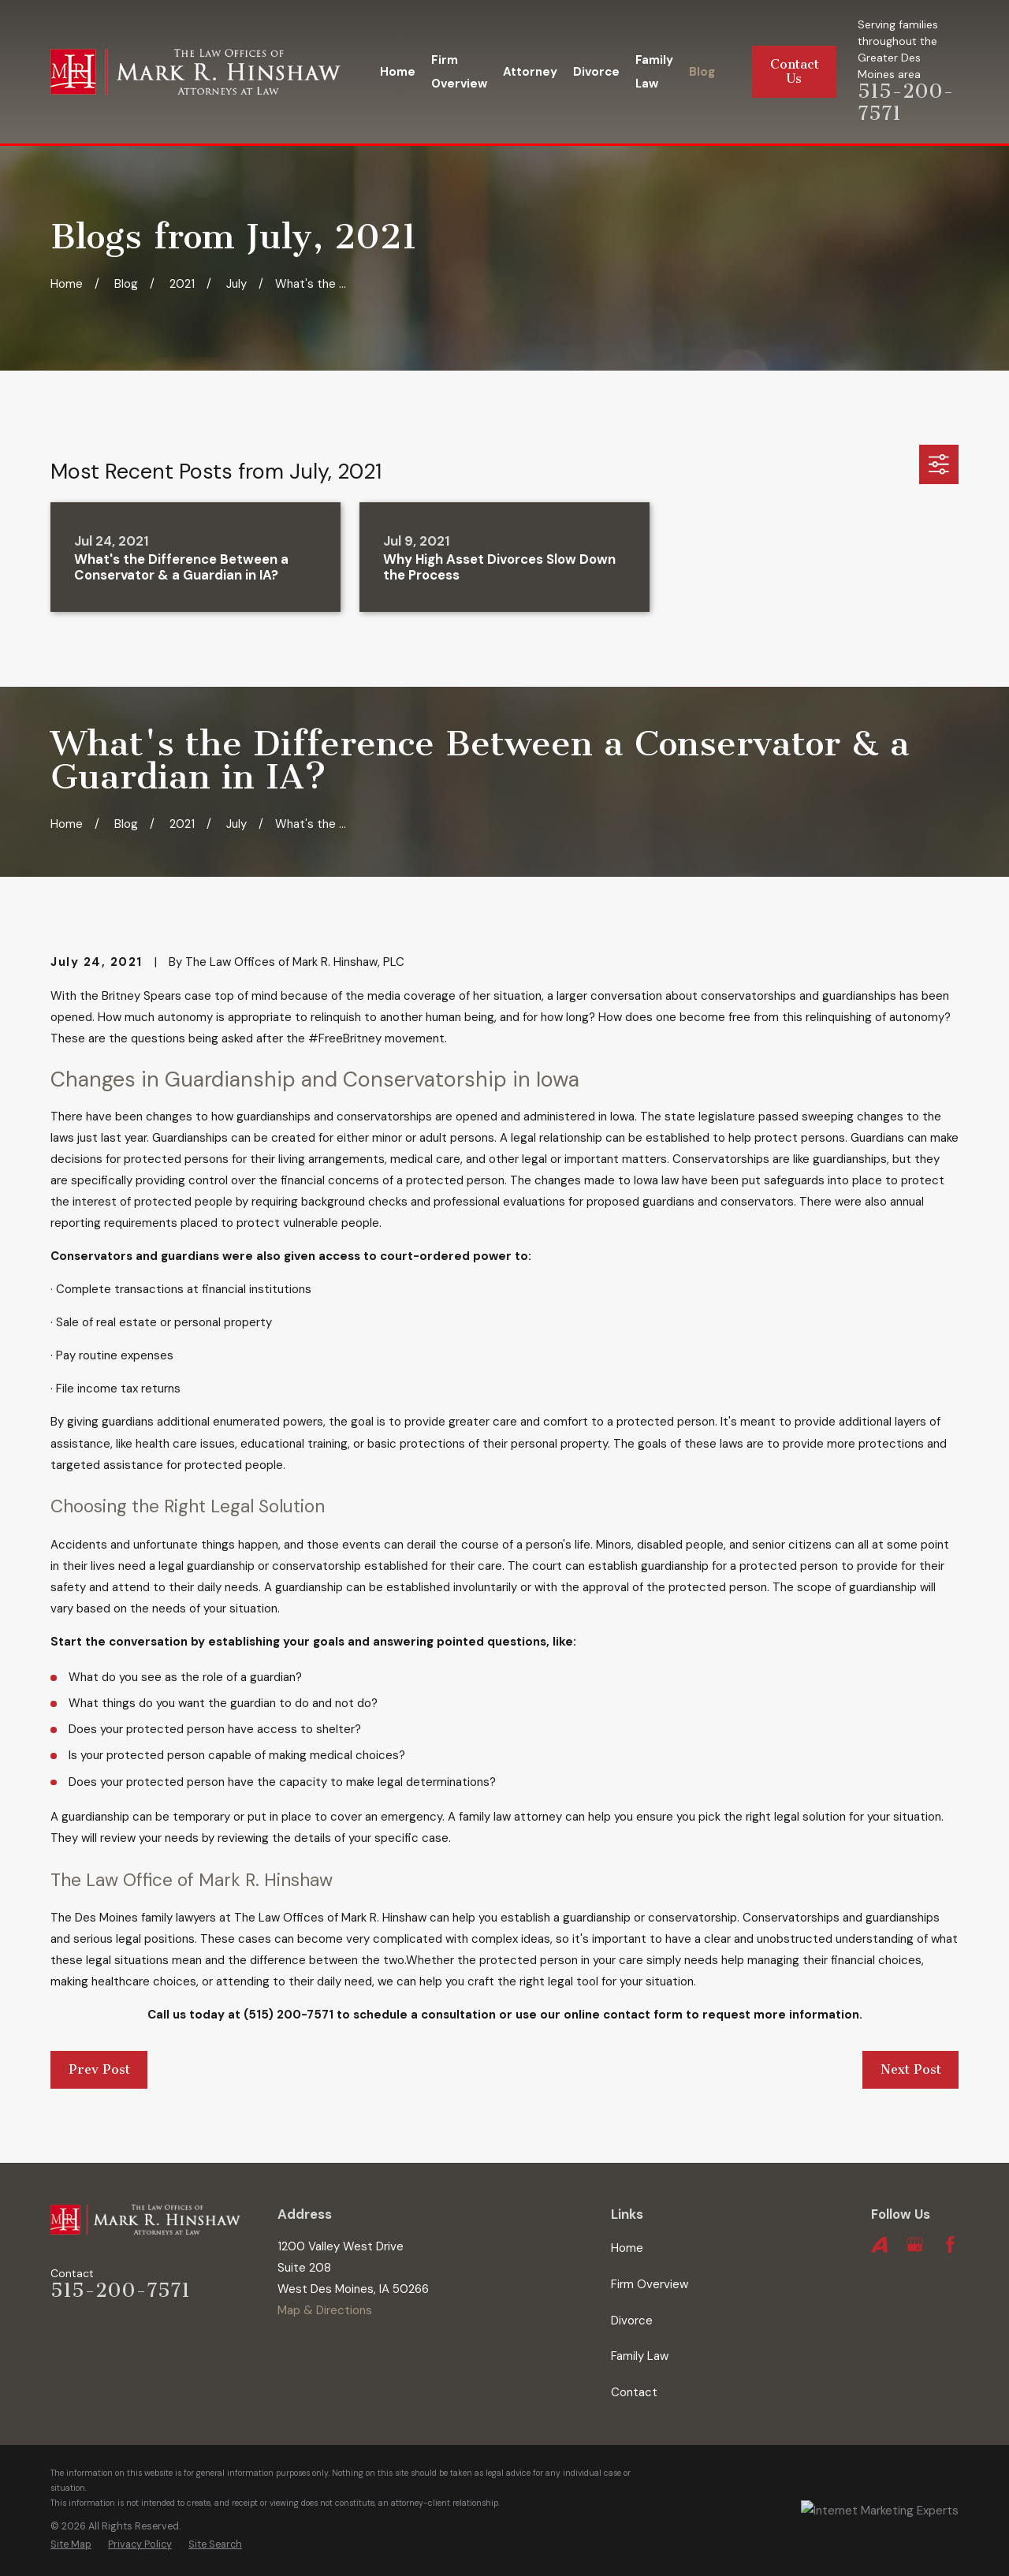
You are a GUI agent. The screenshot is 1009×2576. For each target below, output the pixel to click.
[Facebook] (950, 2244)
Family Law (639, 2356)
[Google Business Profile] (915, 2244)
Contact (634, 2392)
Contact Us (794, 71)
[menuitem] (70, 2545)
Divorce (632, 2320)
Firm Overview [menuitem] (459, 71)
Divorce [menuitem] (596, 72)
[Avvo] (879, 2244)
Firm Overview (649, 2284)
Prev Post (99, 2069)
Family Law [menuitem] (654, 71)
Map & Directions (324, 2310)
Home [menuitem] (397, 72)
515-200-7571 (120, 2291)
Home (627, 2248)
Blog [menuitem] (702, 72)
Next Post (911, 2069)
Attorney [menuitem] (530, 72)
